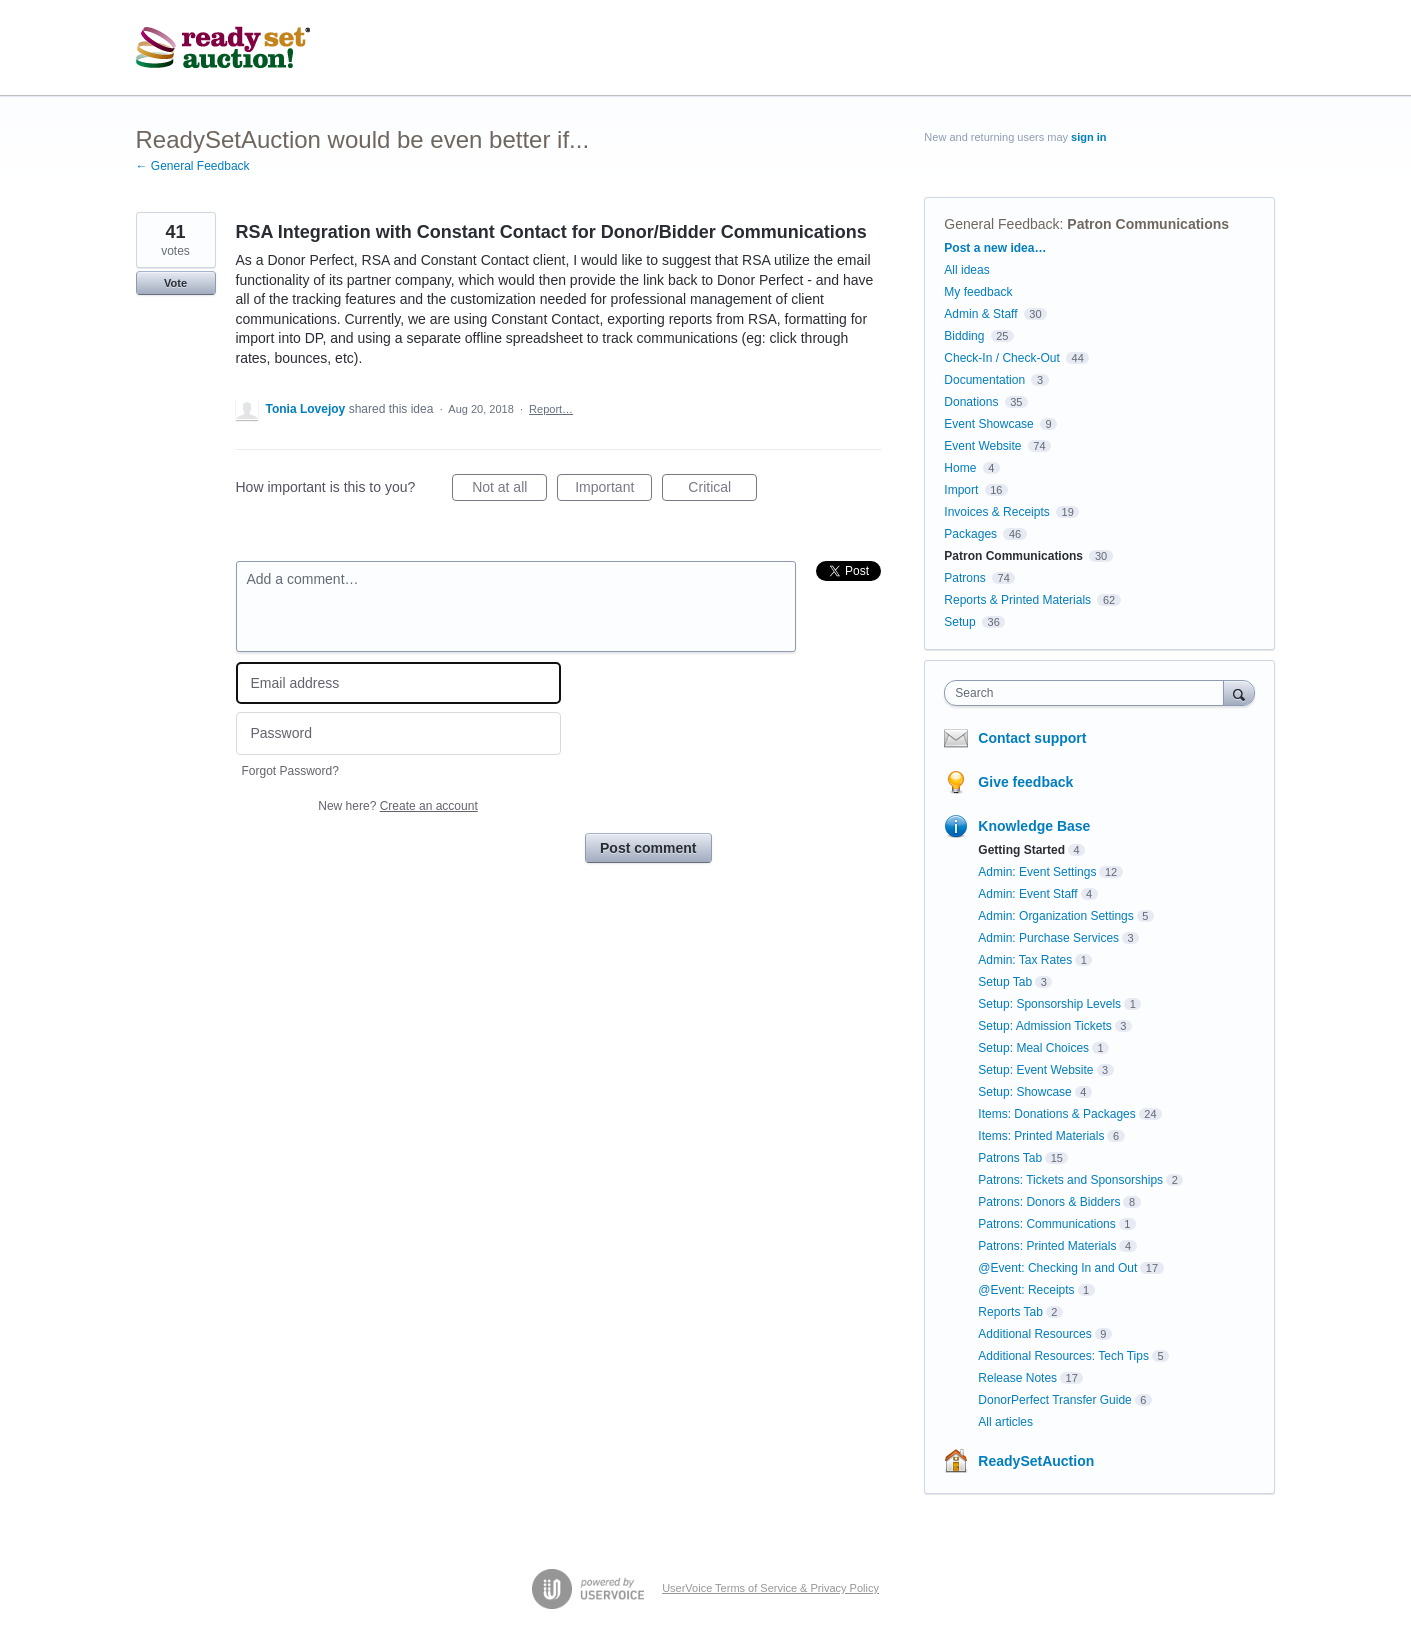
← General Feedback (193, 166)
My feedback (978, 292)
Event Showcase (988, 424)
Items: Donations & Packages (1056, 1114)
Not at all (509, 490)
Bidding (964, 336)
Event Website (982, 446)
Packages (970, 534)
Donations (971, 402)
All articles (1005, 1422)
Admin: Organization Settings (1055, 916)
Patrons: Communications (1046, 1224)
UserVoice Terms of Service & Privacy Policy (770, 1588)
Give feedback (1025, 782)
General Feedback (1001, 224)
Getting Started (1021, 850)
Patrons (964, 578)
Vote (175, 283)
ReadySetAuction (1036, 1461)
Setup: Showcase (1024, 1092)
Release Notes (1017, 1378)
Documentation (984, 380)
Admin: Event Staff (1027, 894)
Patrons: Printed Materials (1047, 1246)
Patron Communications (1148, 224)
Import (961, 490)
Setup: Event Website (1035, 1070)
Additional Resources (1034, 1334)
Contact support (1032, 738)
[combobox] (1088, 693)
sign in (1088, 137)
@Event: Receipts (1026, 1290)
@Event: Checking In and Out (1057, 1268)
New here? (397, 806)
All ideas (966, 270)
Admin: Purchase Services (1048, 938)
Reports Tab (1010, 1312)
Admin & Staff (980, 314)
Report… (551, 409)
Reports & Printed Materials (1017, 600)
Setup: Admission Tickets (1044, 1026)
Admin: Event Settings (1037, 872)
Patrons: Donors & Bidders (1049, 1202)
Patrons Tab (1010, 1158)
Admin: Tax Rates (1025, 960)
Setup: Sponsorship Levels (1049, 1004)
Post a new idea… (995, 248)
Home (960, 468)
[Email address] (398, 683)
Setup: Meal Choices (1033, 1048)
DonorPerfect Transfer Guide (1054, 1400)
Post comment (648, 848)
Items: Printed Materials (1041, 1136)
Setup (959, 622)
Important (613, 490)
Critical (722, 490)
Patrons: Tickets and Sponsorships (1070, 1180)
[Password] (398, 733)
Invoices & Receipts (996, 512)
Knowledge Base (1034, 826)
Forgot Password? (290, 771)
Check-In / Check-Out (1001, 358)
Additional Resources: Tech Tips (1063, 1356)
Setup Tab (1005, 982)
